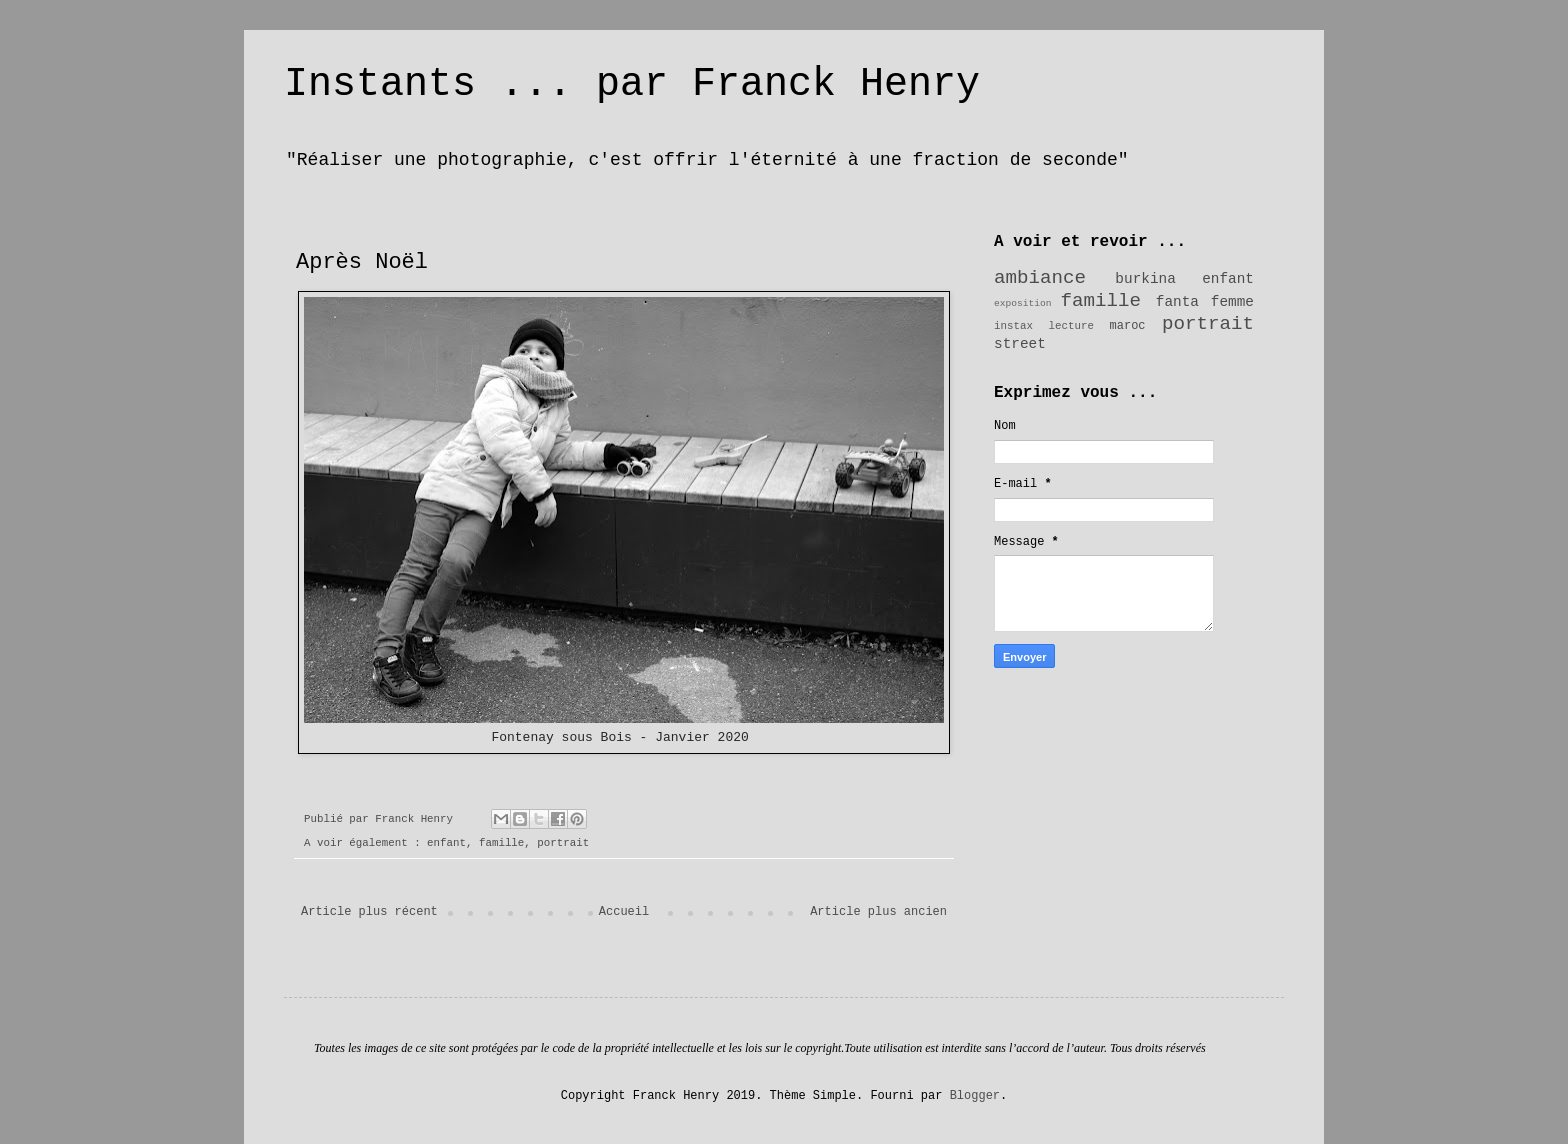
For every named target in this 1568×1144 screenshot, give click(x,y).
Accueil (624, 912)
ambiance (1040, 278)
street (1020, 344)
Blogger (975, 1096)
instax (1013, 326)
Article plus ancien (878, 912)
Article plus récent (369, 912)
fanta (1177, 302)
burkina (1145, 279)
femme (1232, 302)
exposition (1023, 303)
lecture (1071, 326)
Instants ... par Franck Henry (632, 84)
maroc (1128, 326)
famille (501, 843)
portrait (563, 843)
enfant (446, 843)
